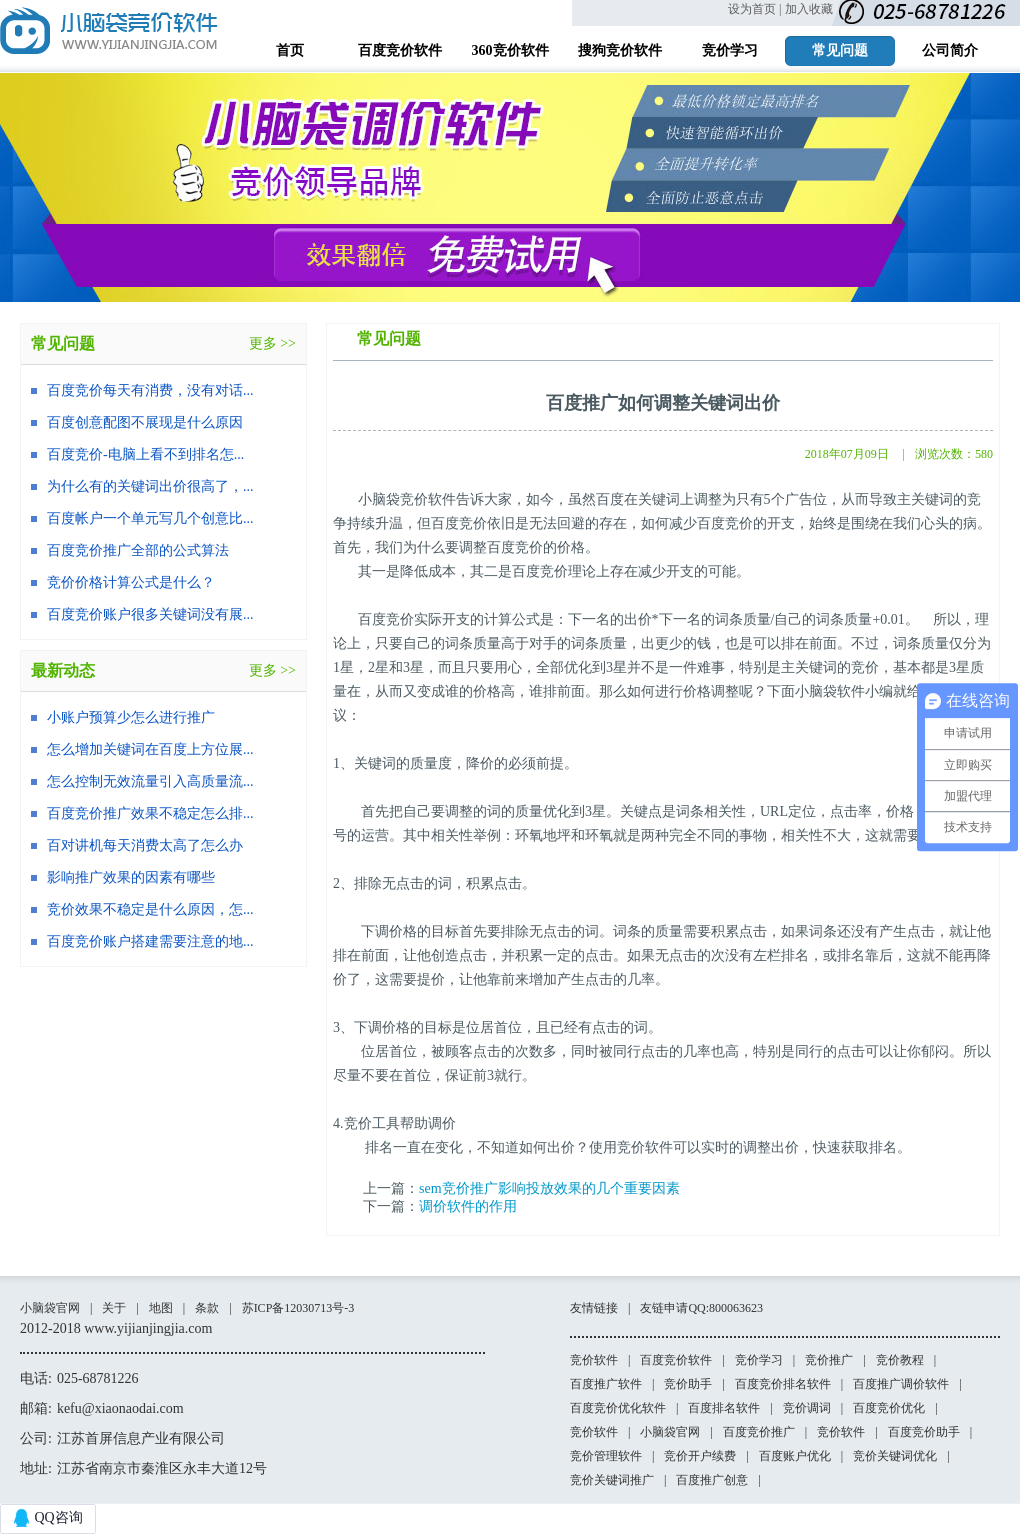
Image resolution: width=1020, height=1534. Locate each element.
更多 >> (272, 343)
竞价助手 (688, 1384)
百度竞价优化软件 (618, 1408)
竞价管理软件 (606, 1456)
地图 (161, 1308)
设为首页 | (754, 9)
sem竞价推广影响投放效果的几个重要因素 (549, 1188)
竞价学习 (759, 1360)
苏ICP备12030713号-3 (298, 1308)
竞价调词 (807, 1408)
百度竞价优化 (889, 1408)
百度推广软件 (606, 1384)
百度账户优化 (795, 1456)
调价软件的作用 (468, 1206)
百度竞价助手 (924, 1432)
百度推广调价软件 (901, 1384)
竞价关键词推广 (612, 1480)
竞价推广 (829, 1360)
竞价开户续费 (700, 1456)
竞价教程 (900, 1360)
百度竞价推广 (759, 1432)
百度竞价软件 (676, 1360)
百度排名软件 (724, 1408)
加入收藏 (809, 9)
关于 (114, 1308)
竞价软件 (594, 1360)
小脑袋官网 (50, 1308)
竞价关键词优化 (895, 1456)
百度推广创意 (712, 1480)
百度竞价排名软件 (783, 1384)
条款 (207, 1308)
